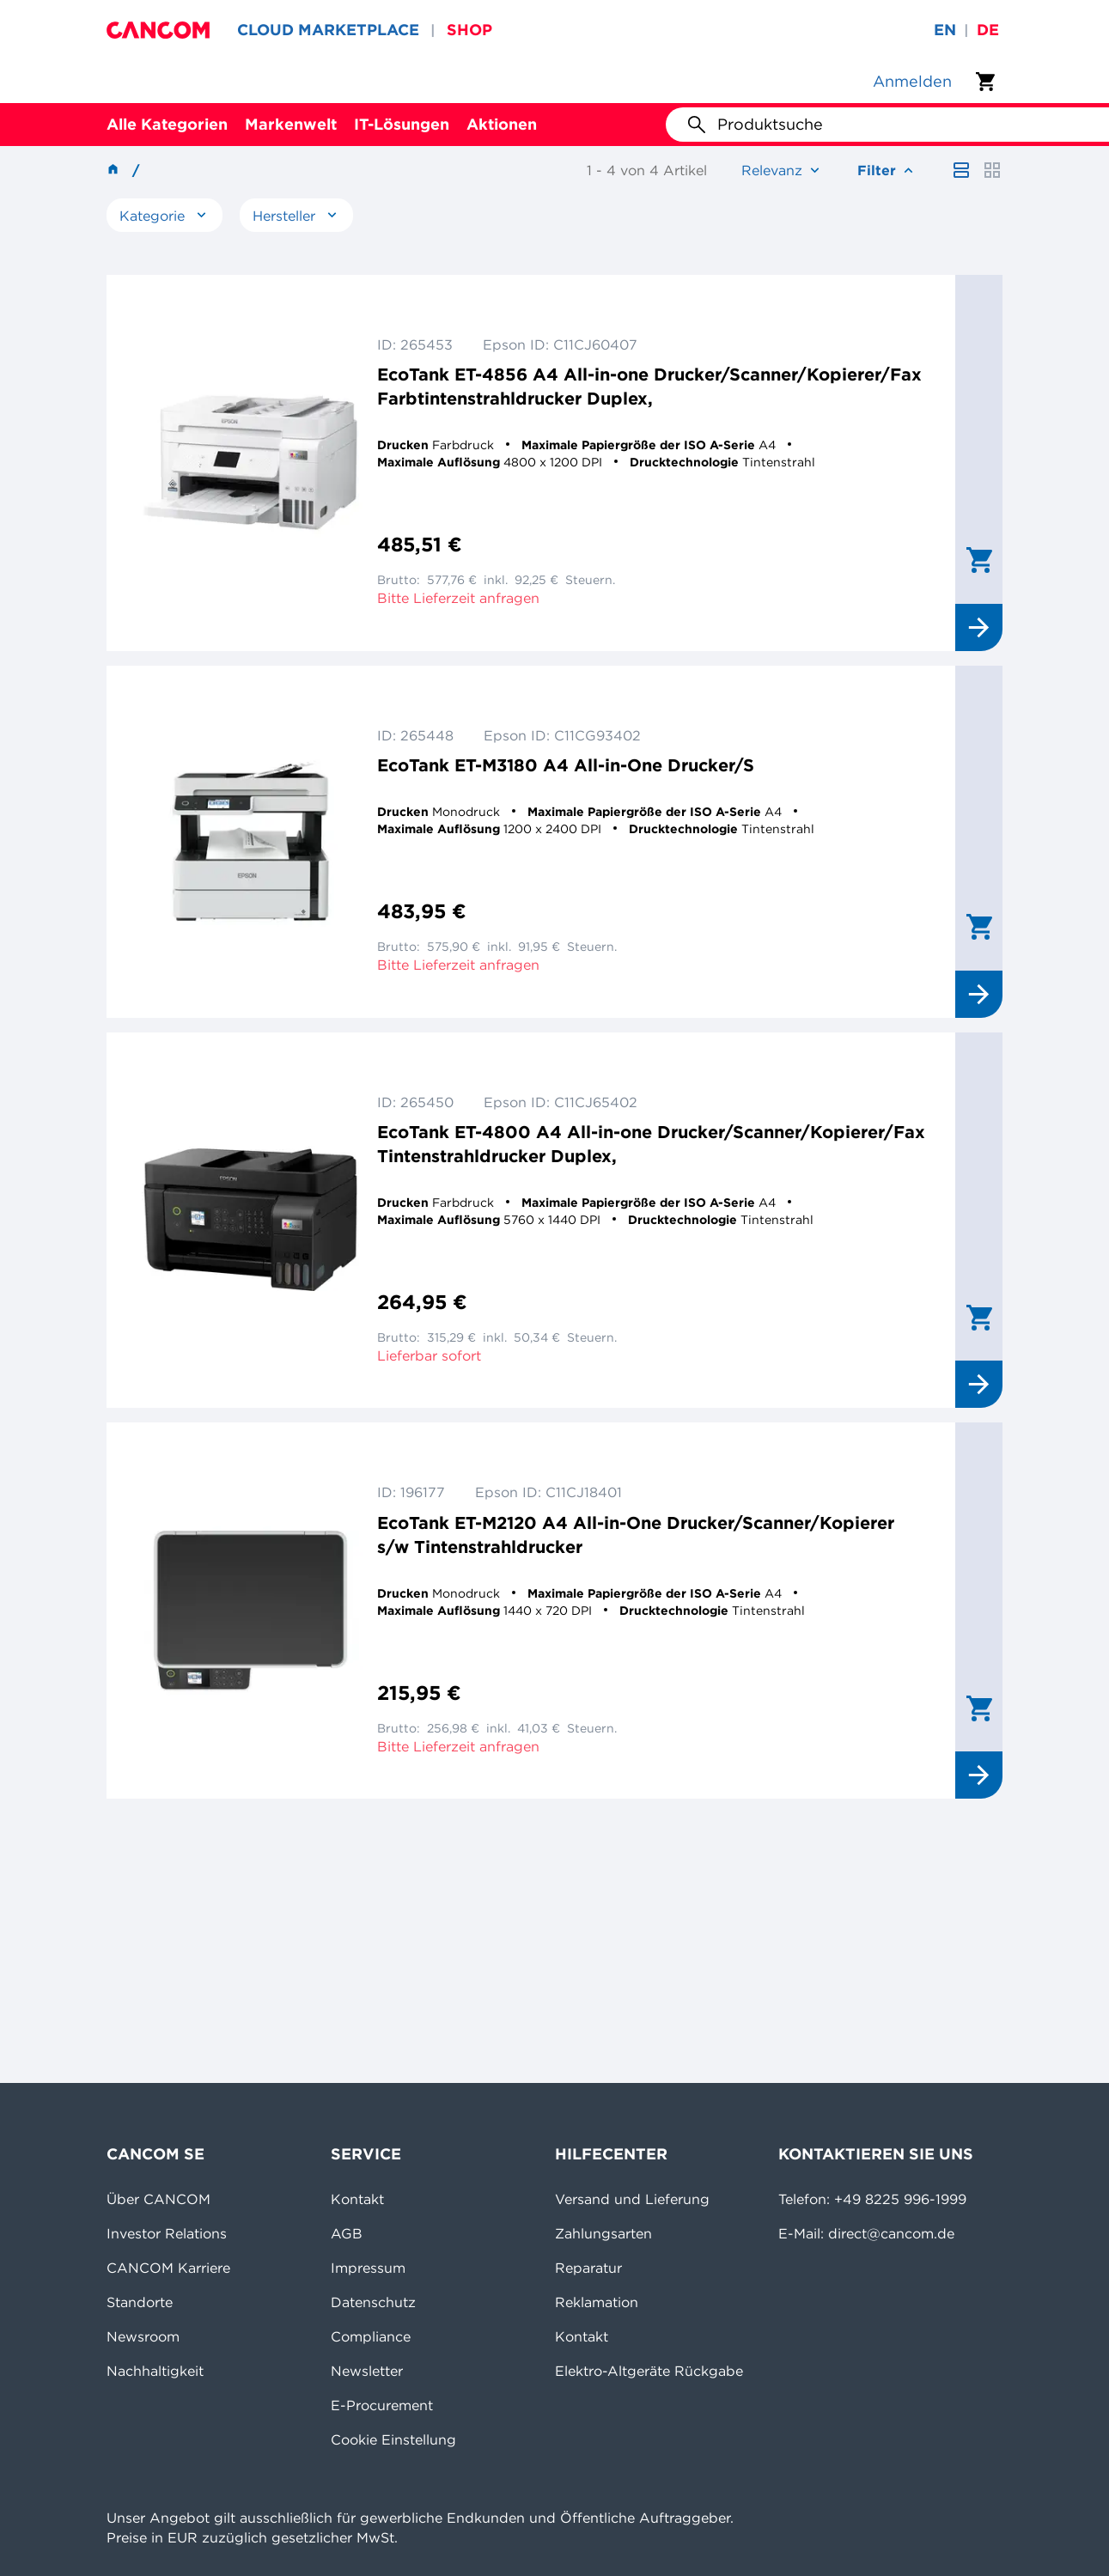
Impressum (368, 2267)
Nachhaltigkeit (155, 2370)
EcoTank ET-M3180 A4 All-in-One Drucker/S (565, 765)
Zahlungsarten (603, 2233)
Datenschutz (373, 2302)
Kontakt (357, 2199)
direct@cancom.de (891, 2233)
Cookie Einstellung (393, 2439)
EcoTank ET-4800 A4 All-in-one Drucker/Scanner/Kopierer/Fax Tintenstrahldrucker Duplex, (651, 1143)
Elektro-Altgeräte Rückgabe (649, 2370)
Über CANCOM (158, 2199)
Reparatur (588, 2267)
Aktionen (501, 124)
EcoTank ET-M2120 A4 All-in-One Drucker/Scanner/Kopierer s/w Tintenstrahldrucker (635, 1534)
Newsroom (143, 2336)
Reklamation (596, 2302)
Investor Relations (167, 2233)
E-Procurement (382, 2405)
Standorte (140, 2302)
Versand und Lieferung (632, 2199)
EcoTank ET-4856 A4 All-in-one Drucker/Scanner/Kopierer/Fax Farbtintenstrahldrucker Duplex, (649, 386)
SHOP (469, 30)
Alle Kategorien (167, 124)
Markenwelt (291, 124)
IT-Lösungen (401, 124)
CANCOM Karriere (168, 2267)
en (945, 30)
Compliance (371, 2336)
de (988, 30)
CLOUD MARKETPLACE (328, 30)
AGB (347, 2233)
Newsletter (367, 2370)
